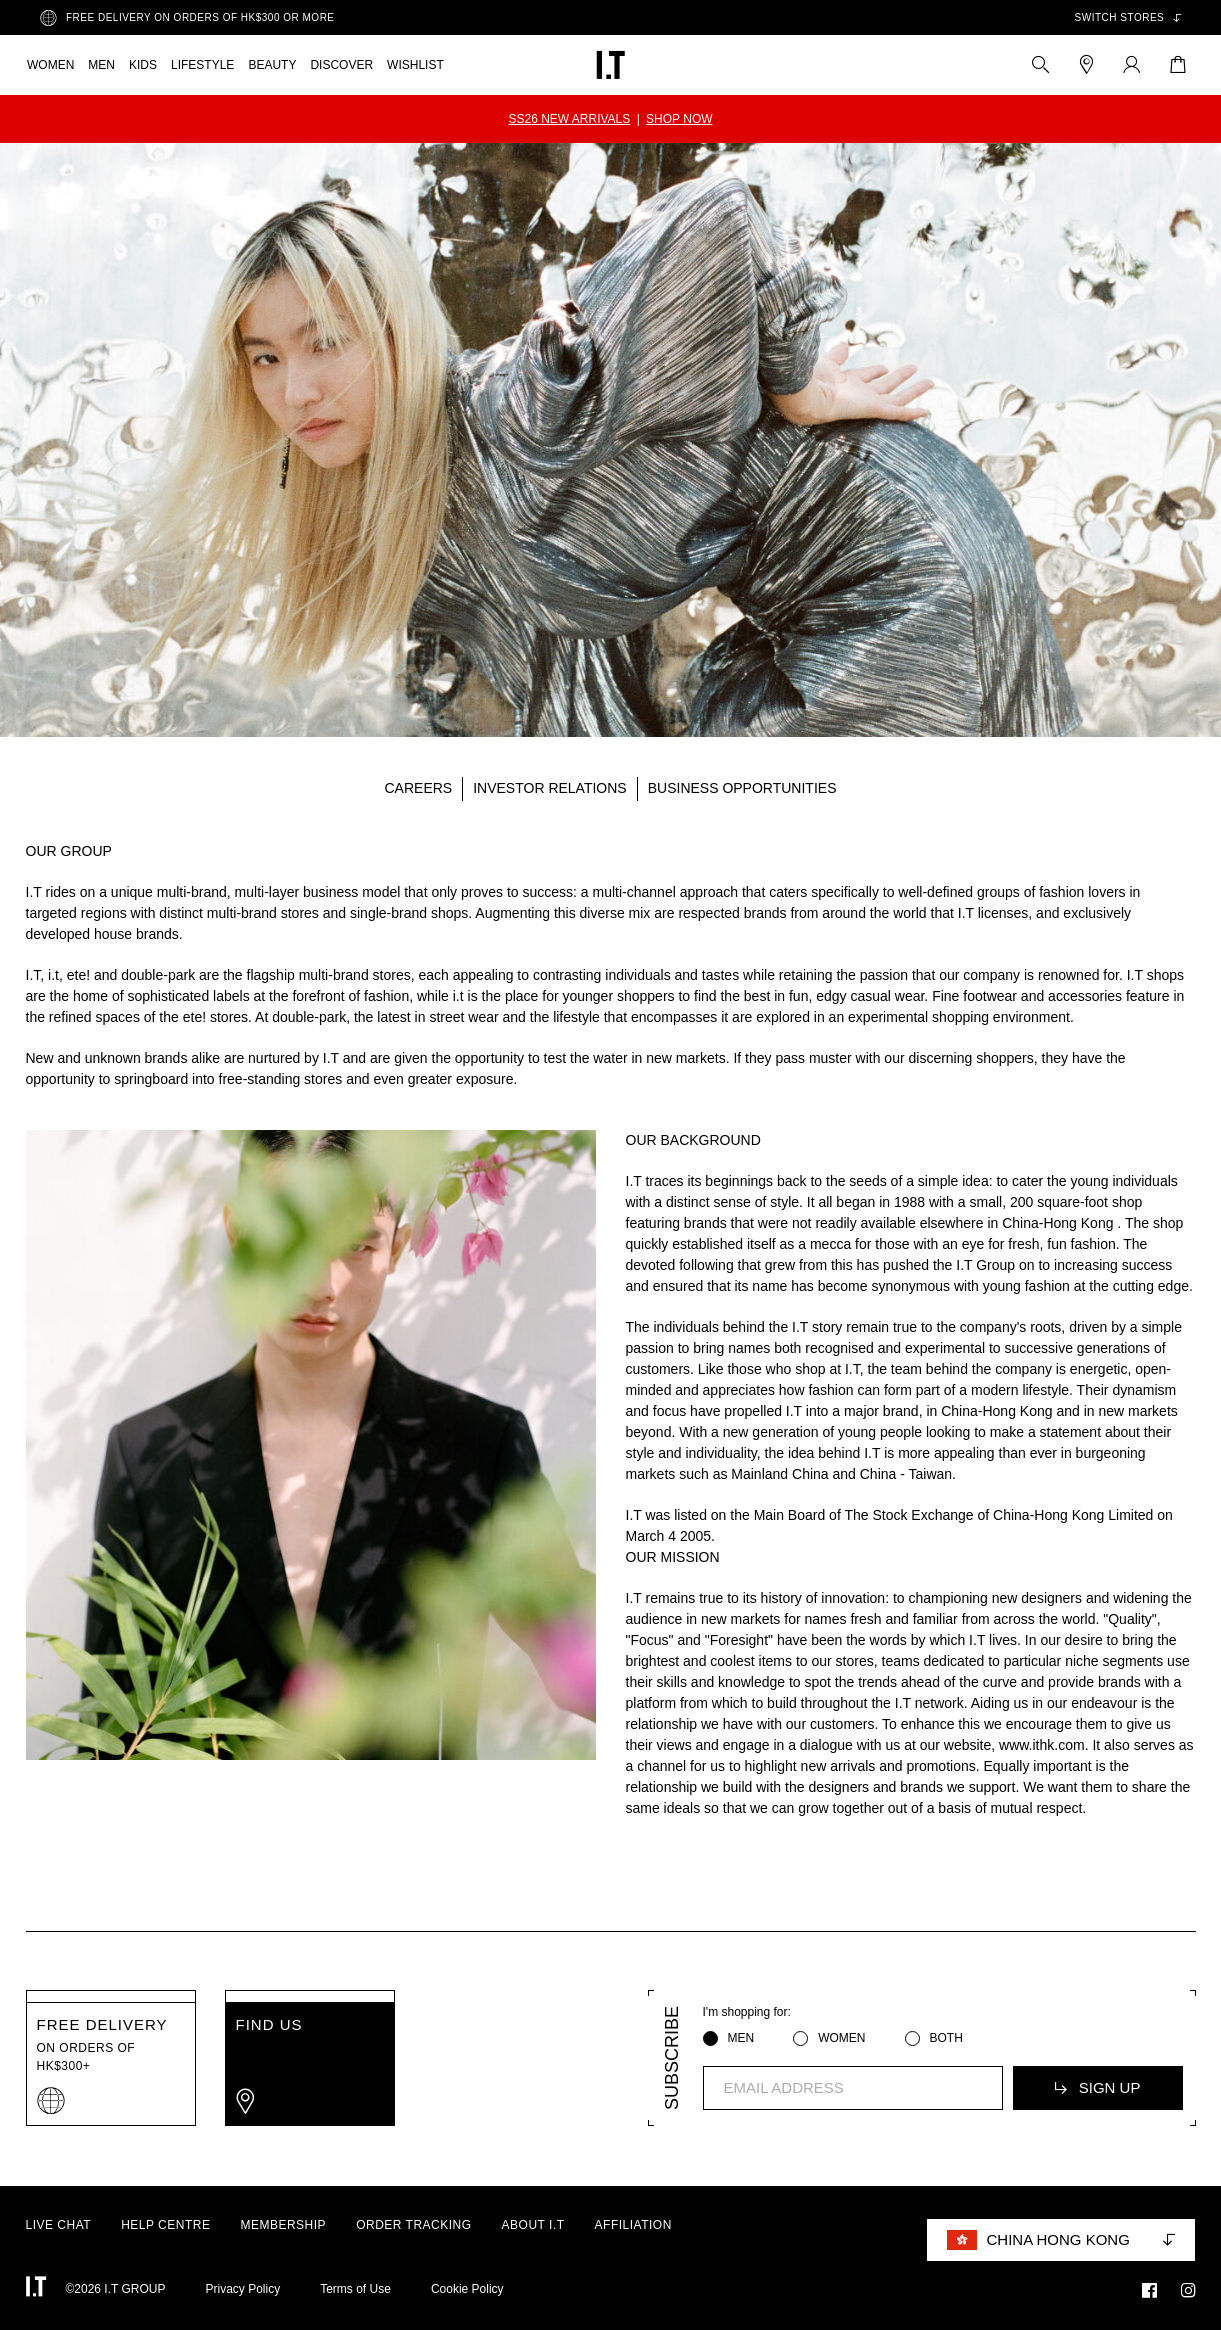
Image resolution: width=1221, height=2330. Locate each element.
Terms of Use (355, 2289)
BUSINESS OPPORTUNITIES (742, 788)
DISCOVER (341, 65)
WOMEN (50, 65)
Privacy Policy (243, 2289)
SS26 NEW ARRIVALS (569, 119)
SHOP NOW (679, 119)
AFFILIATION (633, 2225)
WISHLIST (415, 65)
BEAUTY (272, 65)
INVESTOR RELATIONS (550, 788)
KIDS (143, 65)
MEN (101, 65)
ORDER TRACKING (413, 2225)
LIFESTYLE (202, 65)
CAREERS (419, 788)
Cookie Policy (467, 2289)
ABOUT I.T (533, 2225)
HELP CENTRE (165, 2225)
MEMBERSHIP (283, 2225)
